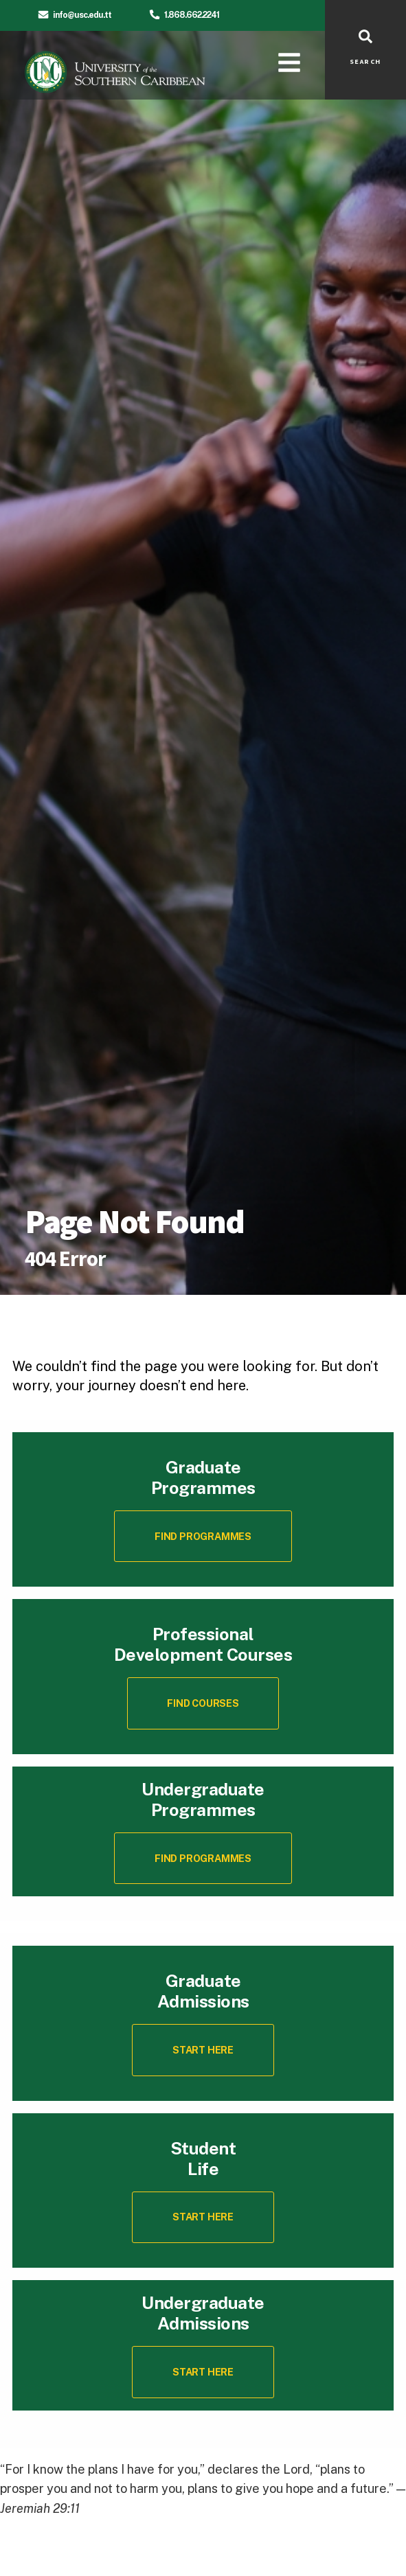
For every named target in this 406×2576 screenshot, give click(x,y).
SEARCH (365, 62)
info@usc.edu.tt (82, 15)
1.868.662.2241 (191, 15)
